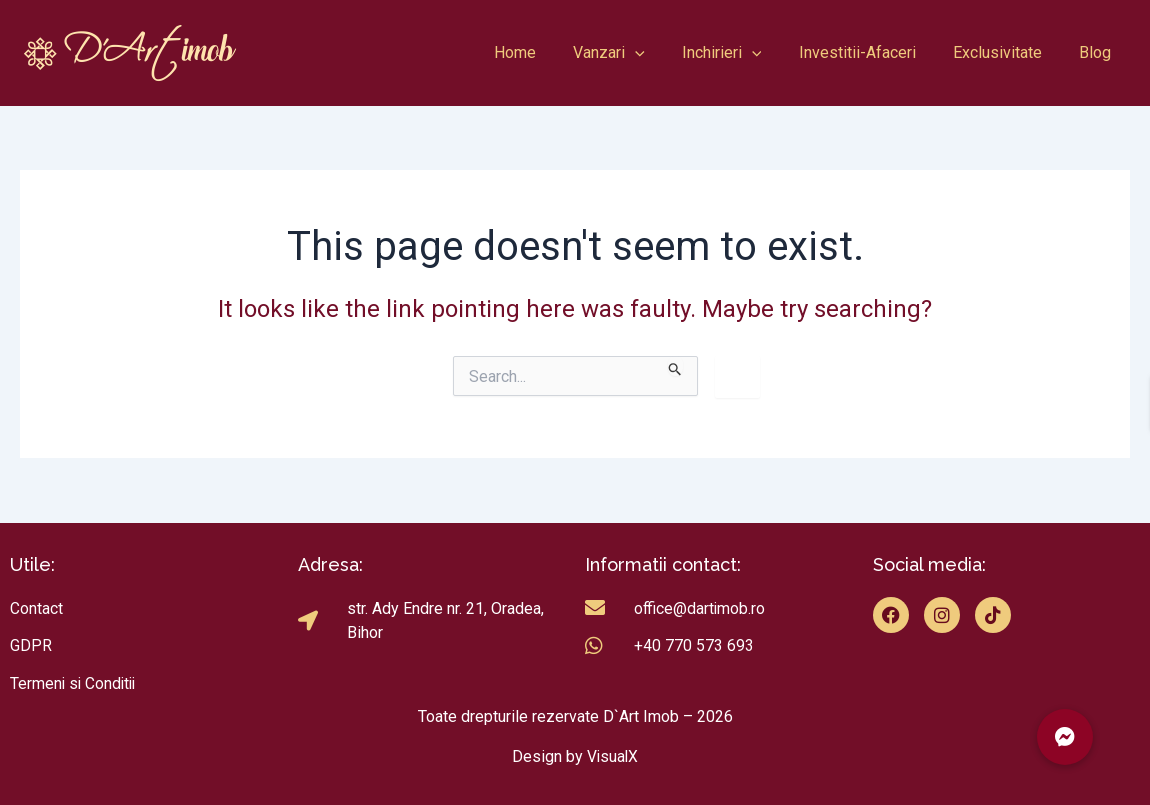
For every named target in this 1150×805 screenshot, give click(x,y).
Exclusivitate (1005, 52)
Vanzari (633, 53)
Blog (1098, 52)
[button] (1065, 737)
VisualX (612, 756)
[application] (659, 53)
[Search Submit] (675, 366)
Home (544, 52)
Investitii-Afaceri (870, 52)
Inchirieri (740, 53)
